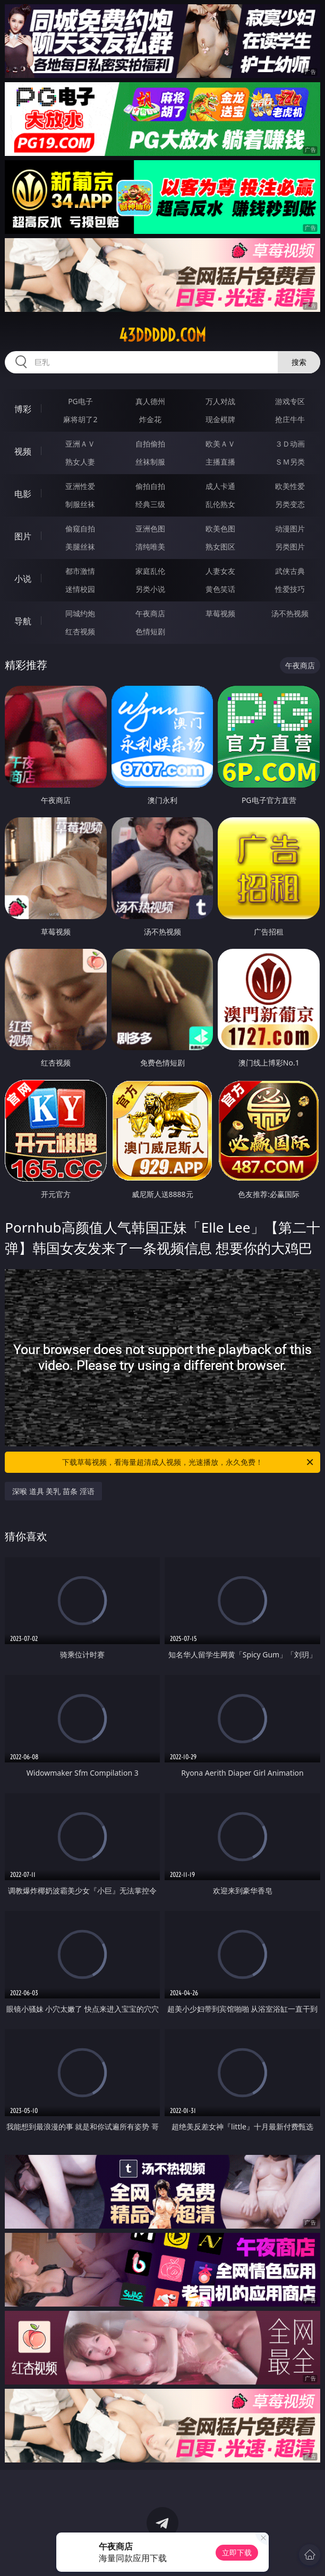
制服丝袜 (80, 504)
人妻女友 (220, 571)
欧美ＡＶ (220, 444)
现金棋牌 (220, 419)
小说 (22, 578)
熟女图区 (220, 547)
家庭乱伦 (150, 571)
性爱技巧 (290, 589)
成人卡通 (220, 486)
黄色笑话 (220, 589)
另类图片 (290, 547)
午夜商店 (150, 613)
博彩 (22, 409)
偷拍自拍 (150, 486)
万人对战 (220, 401)
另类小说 (150, 589)
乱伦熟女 (220, 504)
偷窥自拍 (80, 528)
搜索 (299, 362)
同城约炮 (80, 613)
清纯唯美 (150, 547)
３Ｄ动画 (290, 444)
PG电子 (80, 401)
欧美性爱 (290, 486)
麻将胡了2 (80, 419)
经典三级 (150, 504)
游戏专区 (290, 401)
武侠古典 (290, 571)
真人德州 (150, 401)
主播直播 (220, 462)
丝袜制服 (150, 462)
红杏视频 (80, 631)
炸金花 (150, 419)
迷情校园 (80, 589)
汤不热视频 (290, 613)
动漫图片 (290, 528)
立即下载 (237, 2552)
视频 (22, 451)
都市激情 (80, 571)
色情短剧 (150, 631)
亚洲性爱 (80, 486)
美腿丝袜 (80, 547)
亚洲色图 (150, 528)
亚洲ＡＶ (80, 444)
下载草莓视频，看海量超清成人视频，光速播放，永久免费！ (188, 1462)
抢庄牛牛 (290, 419)
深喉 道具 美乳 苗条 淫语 (53, 1491)
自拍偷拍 (150, 444)
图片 (22, 536)
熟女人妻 (80, 462)
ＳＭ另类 (290, 462)
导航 (22, 621)
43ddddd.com (162, 335)
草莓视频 (220, 613)
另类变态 (290, 504)
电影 (22, 494)
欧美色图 (220, 528)
